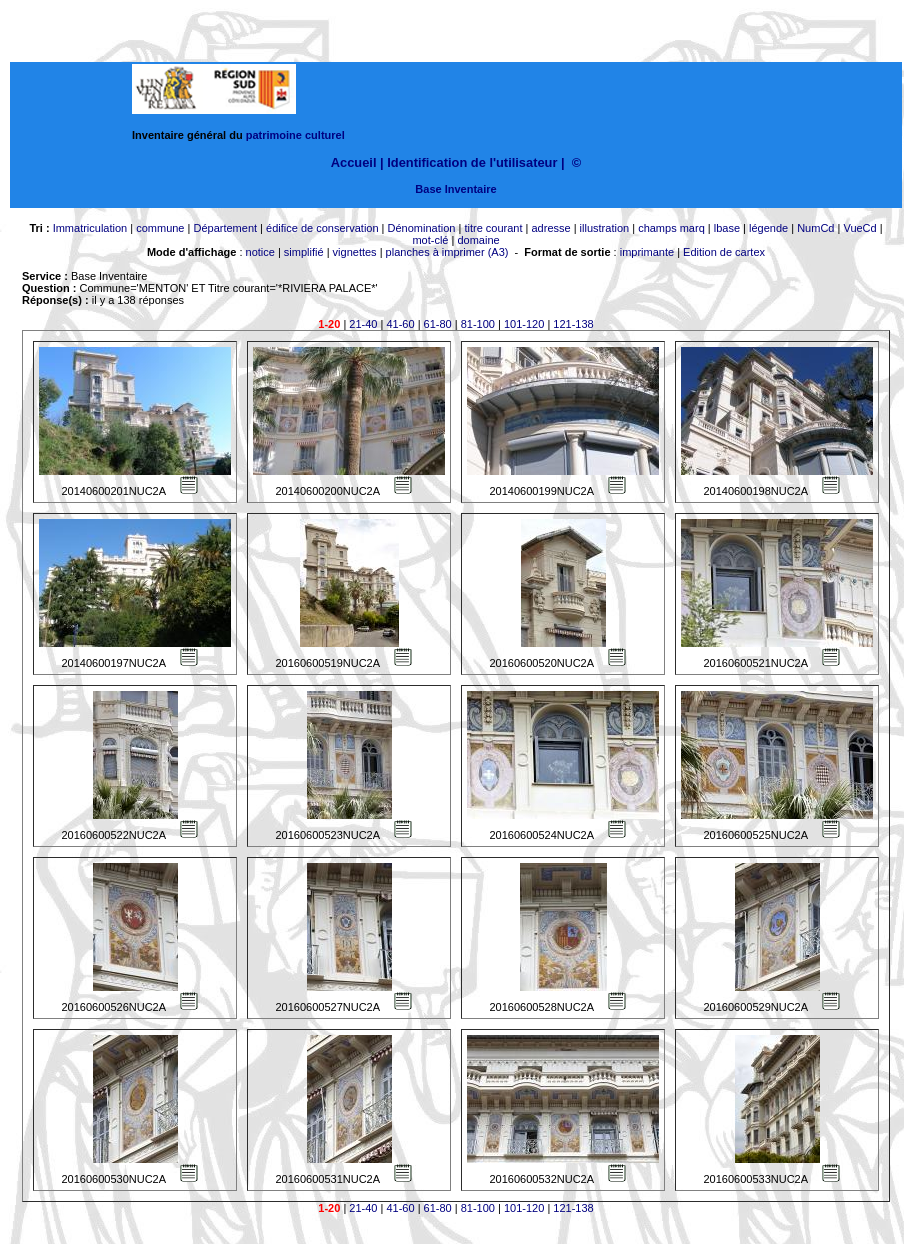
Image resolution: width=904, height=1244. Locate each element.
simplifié (304, 252)
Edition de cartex (724, 252)
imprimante (647, 252)
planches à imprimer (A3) (447, 252)
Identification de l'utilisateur (472, 162)
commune (160, 228)
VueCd (859, 228)
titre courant (493, 228)
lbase (727, 228)
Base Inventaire (455, 189)
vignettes (355, 252)
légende (768, 228)
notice (260, 252)
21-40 (363, 324)
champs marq (671, 228)
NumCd (815, 228)
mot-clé (430, 240)
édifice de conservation (322, 228)
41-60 (400, 324)
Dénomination (422, 228)
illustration (605, 228)
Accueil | (357, 162)
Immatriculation (90, 228)
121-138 (573, 324)
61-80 (438, 324)
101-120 (524, 324)
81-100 (478, 324)
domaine (478, 240)
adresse (550, 228)
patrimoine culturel (295, 135)
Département (225, 228)
